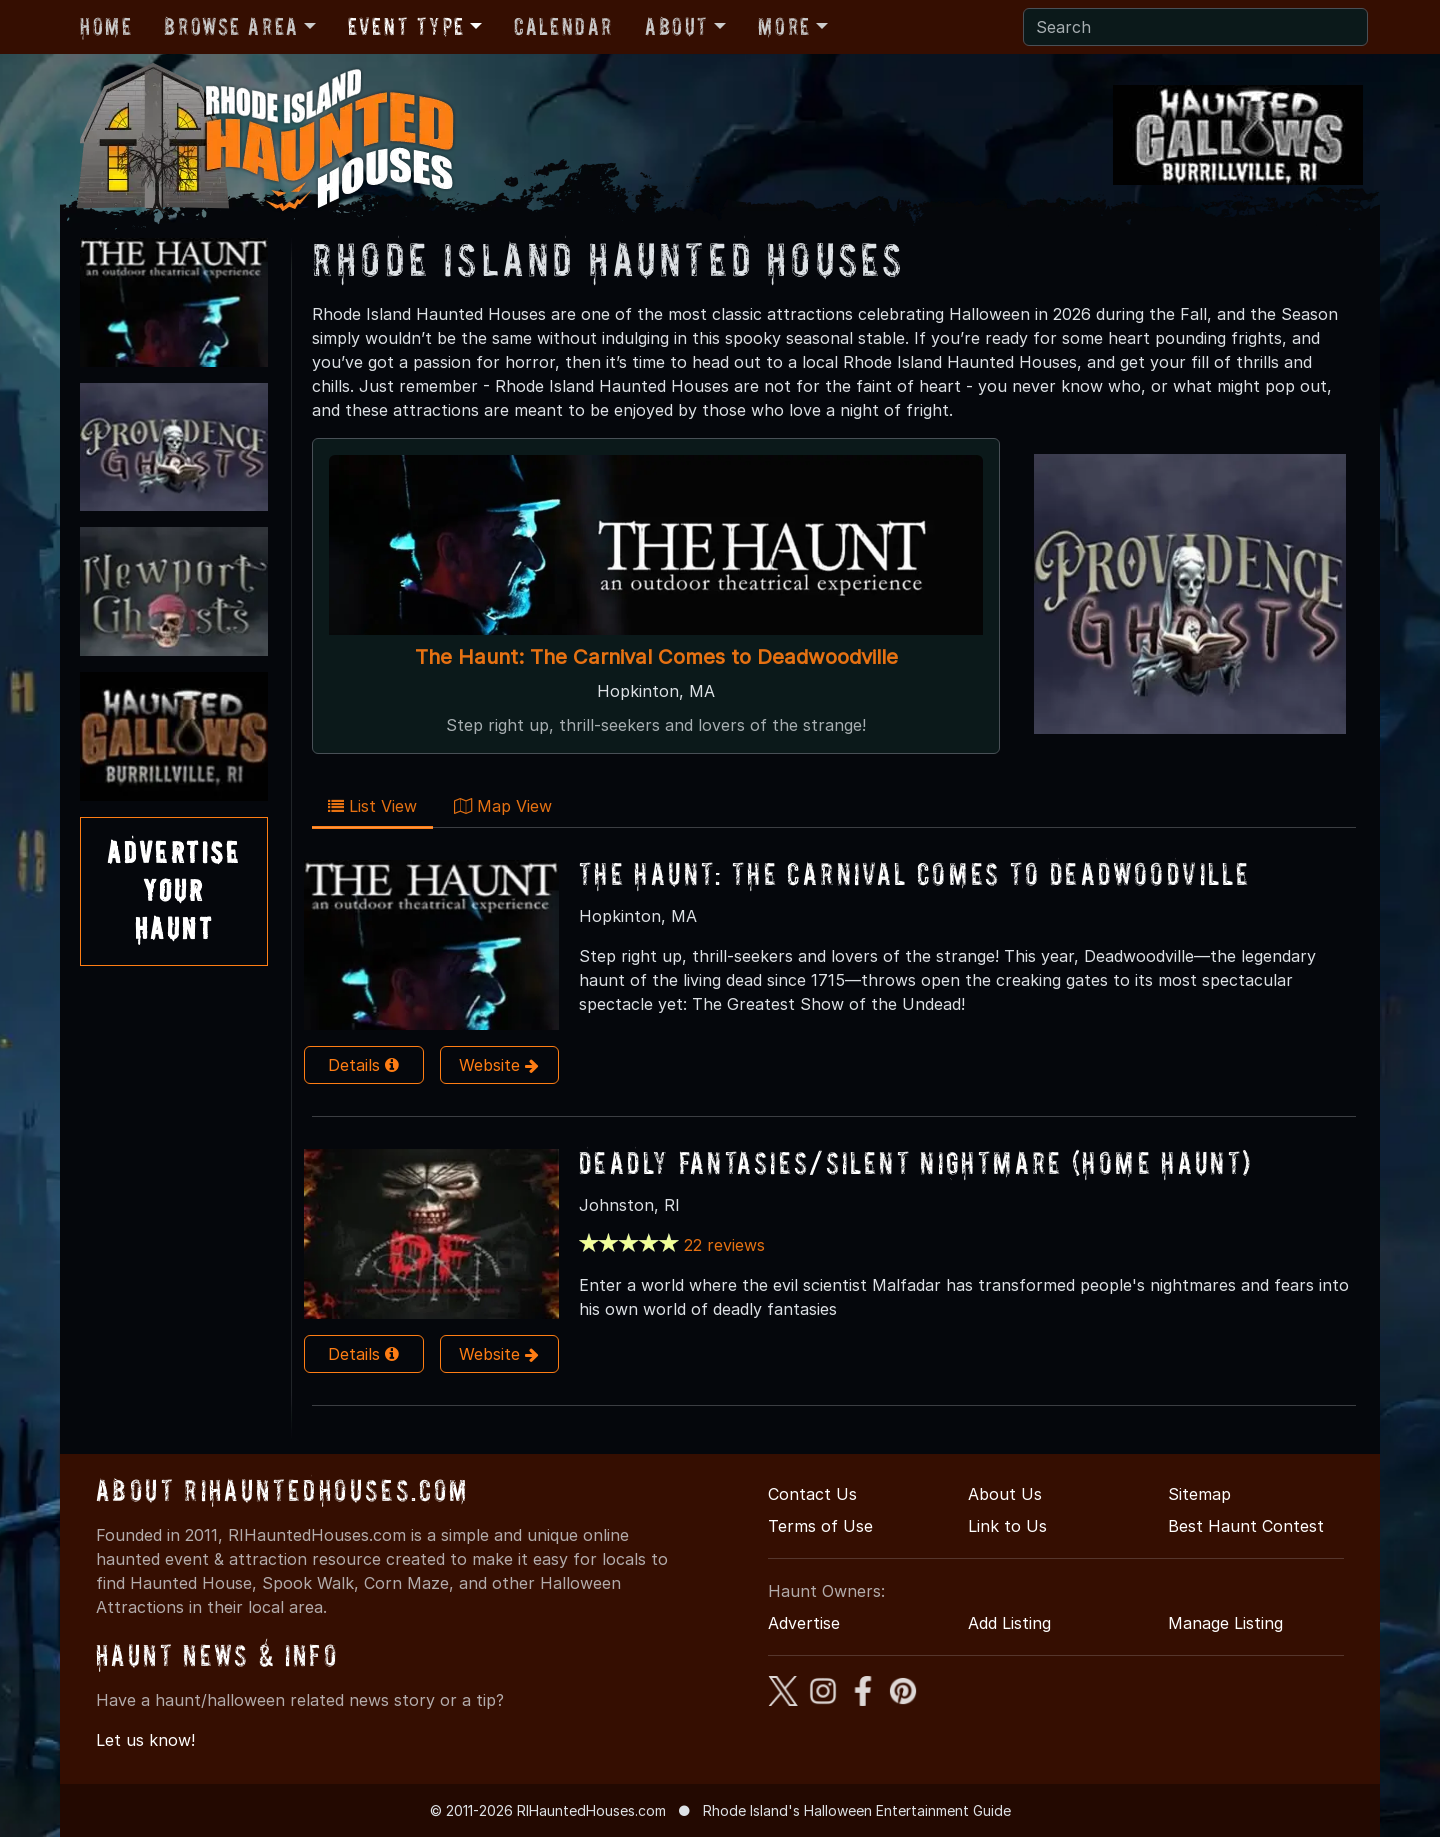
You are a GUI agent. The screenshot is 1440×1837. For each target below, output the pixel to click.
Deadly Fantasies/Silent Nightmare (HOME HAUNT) (916, 1162)
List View (372, 806)
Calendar (563, 26)
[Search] (1195, 27)
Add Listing (1009, 1623)
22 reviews (724, 1245)
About (677, 26)
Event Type (406, 26)
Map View (503, 806)
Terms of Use (820, 1526)
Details (363, 1065)
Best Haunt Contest (1246, 1526)
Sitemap (1199, 1494)
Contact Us (812, 1494)
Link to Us (1007, 1526)
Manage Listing (1225, 1623)
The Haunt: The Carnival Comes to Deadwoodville (656, 656)
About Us (1005, 1494)
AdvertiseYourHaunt (174, 891)
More (784, 26)
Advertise (804, 1623)
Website (499, 1065)
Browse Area (231, 26)
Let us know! (145, 1740)
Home (106, 26)
